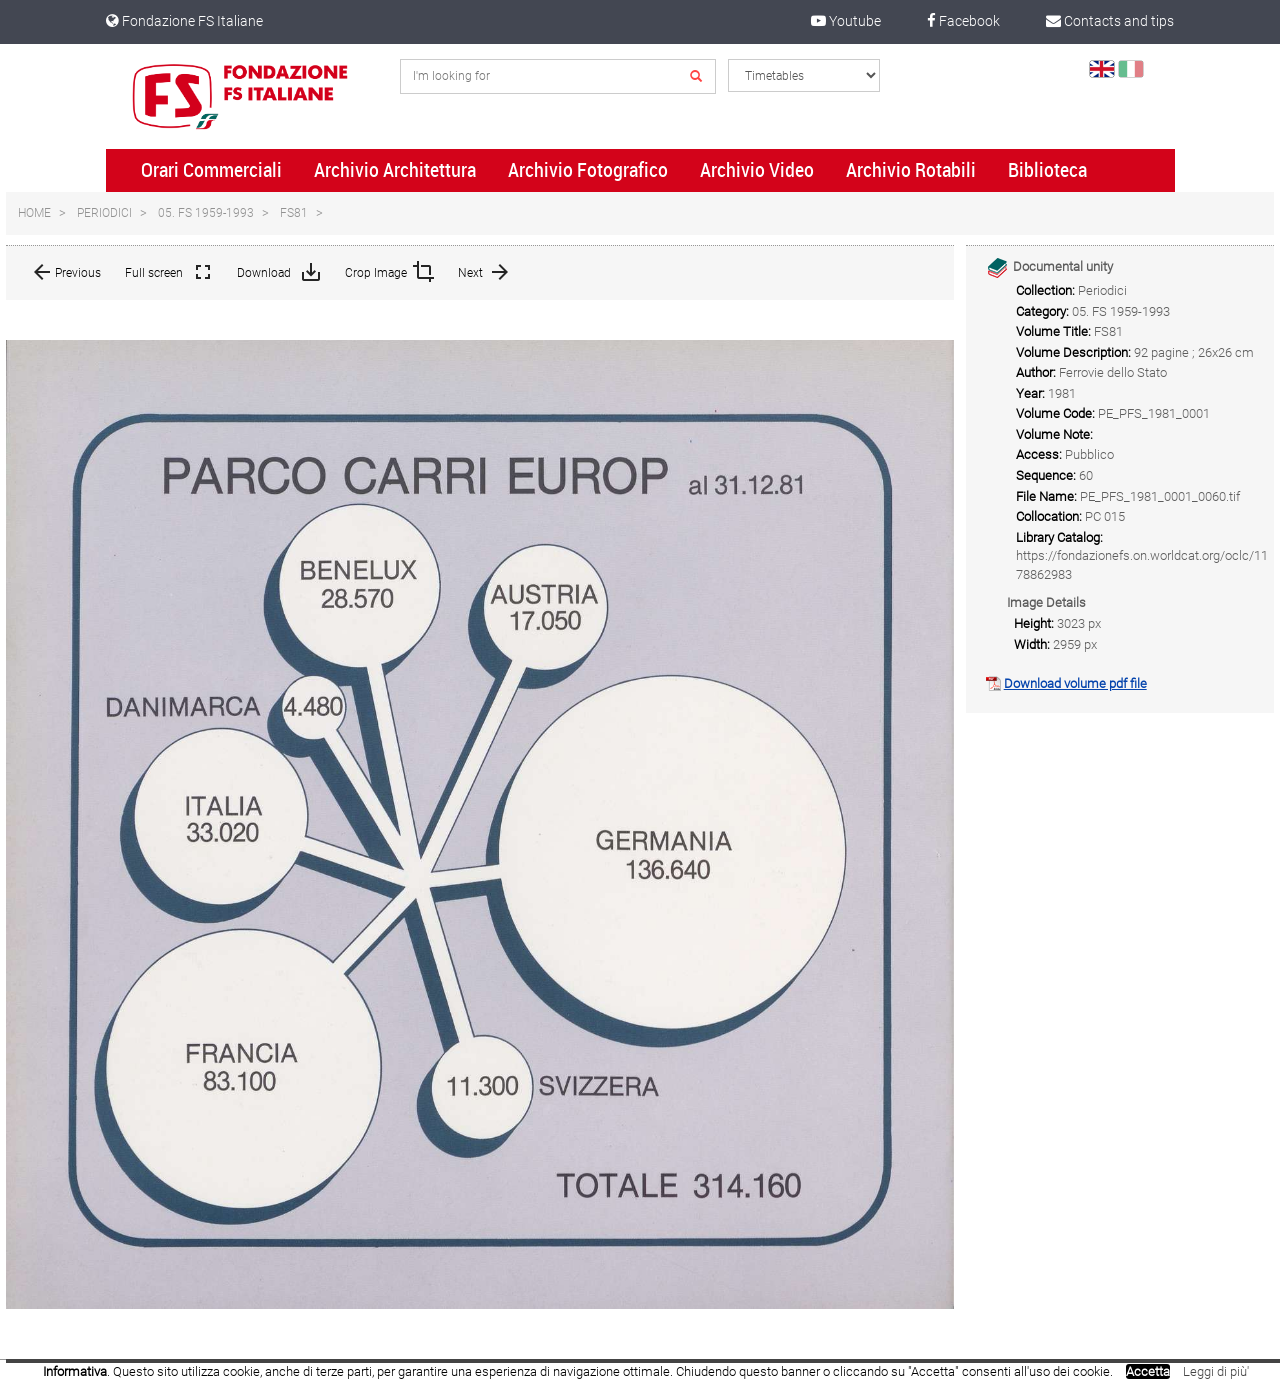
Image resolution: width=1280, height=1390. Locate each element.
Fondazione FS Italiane (184, 21)
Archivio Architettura (395, 170)
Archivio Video (757, 170)
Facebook (963, 21)
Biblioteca (1047, 170)
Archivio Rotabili (911, 170)
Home (34, 213)
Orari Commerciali (211, 170)
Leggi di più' (1216, 1371)
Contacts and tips (1110, 21)
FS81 (294, 213)
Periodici (104, 213)
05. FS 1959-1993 (206, 213)
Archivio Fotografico (588, 170)
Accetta (1148, 1371)
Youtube (846, 21)
